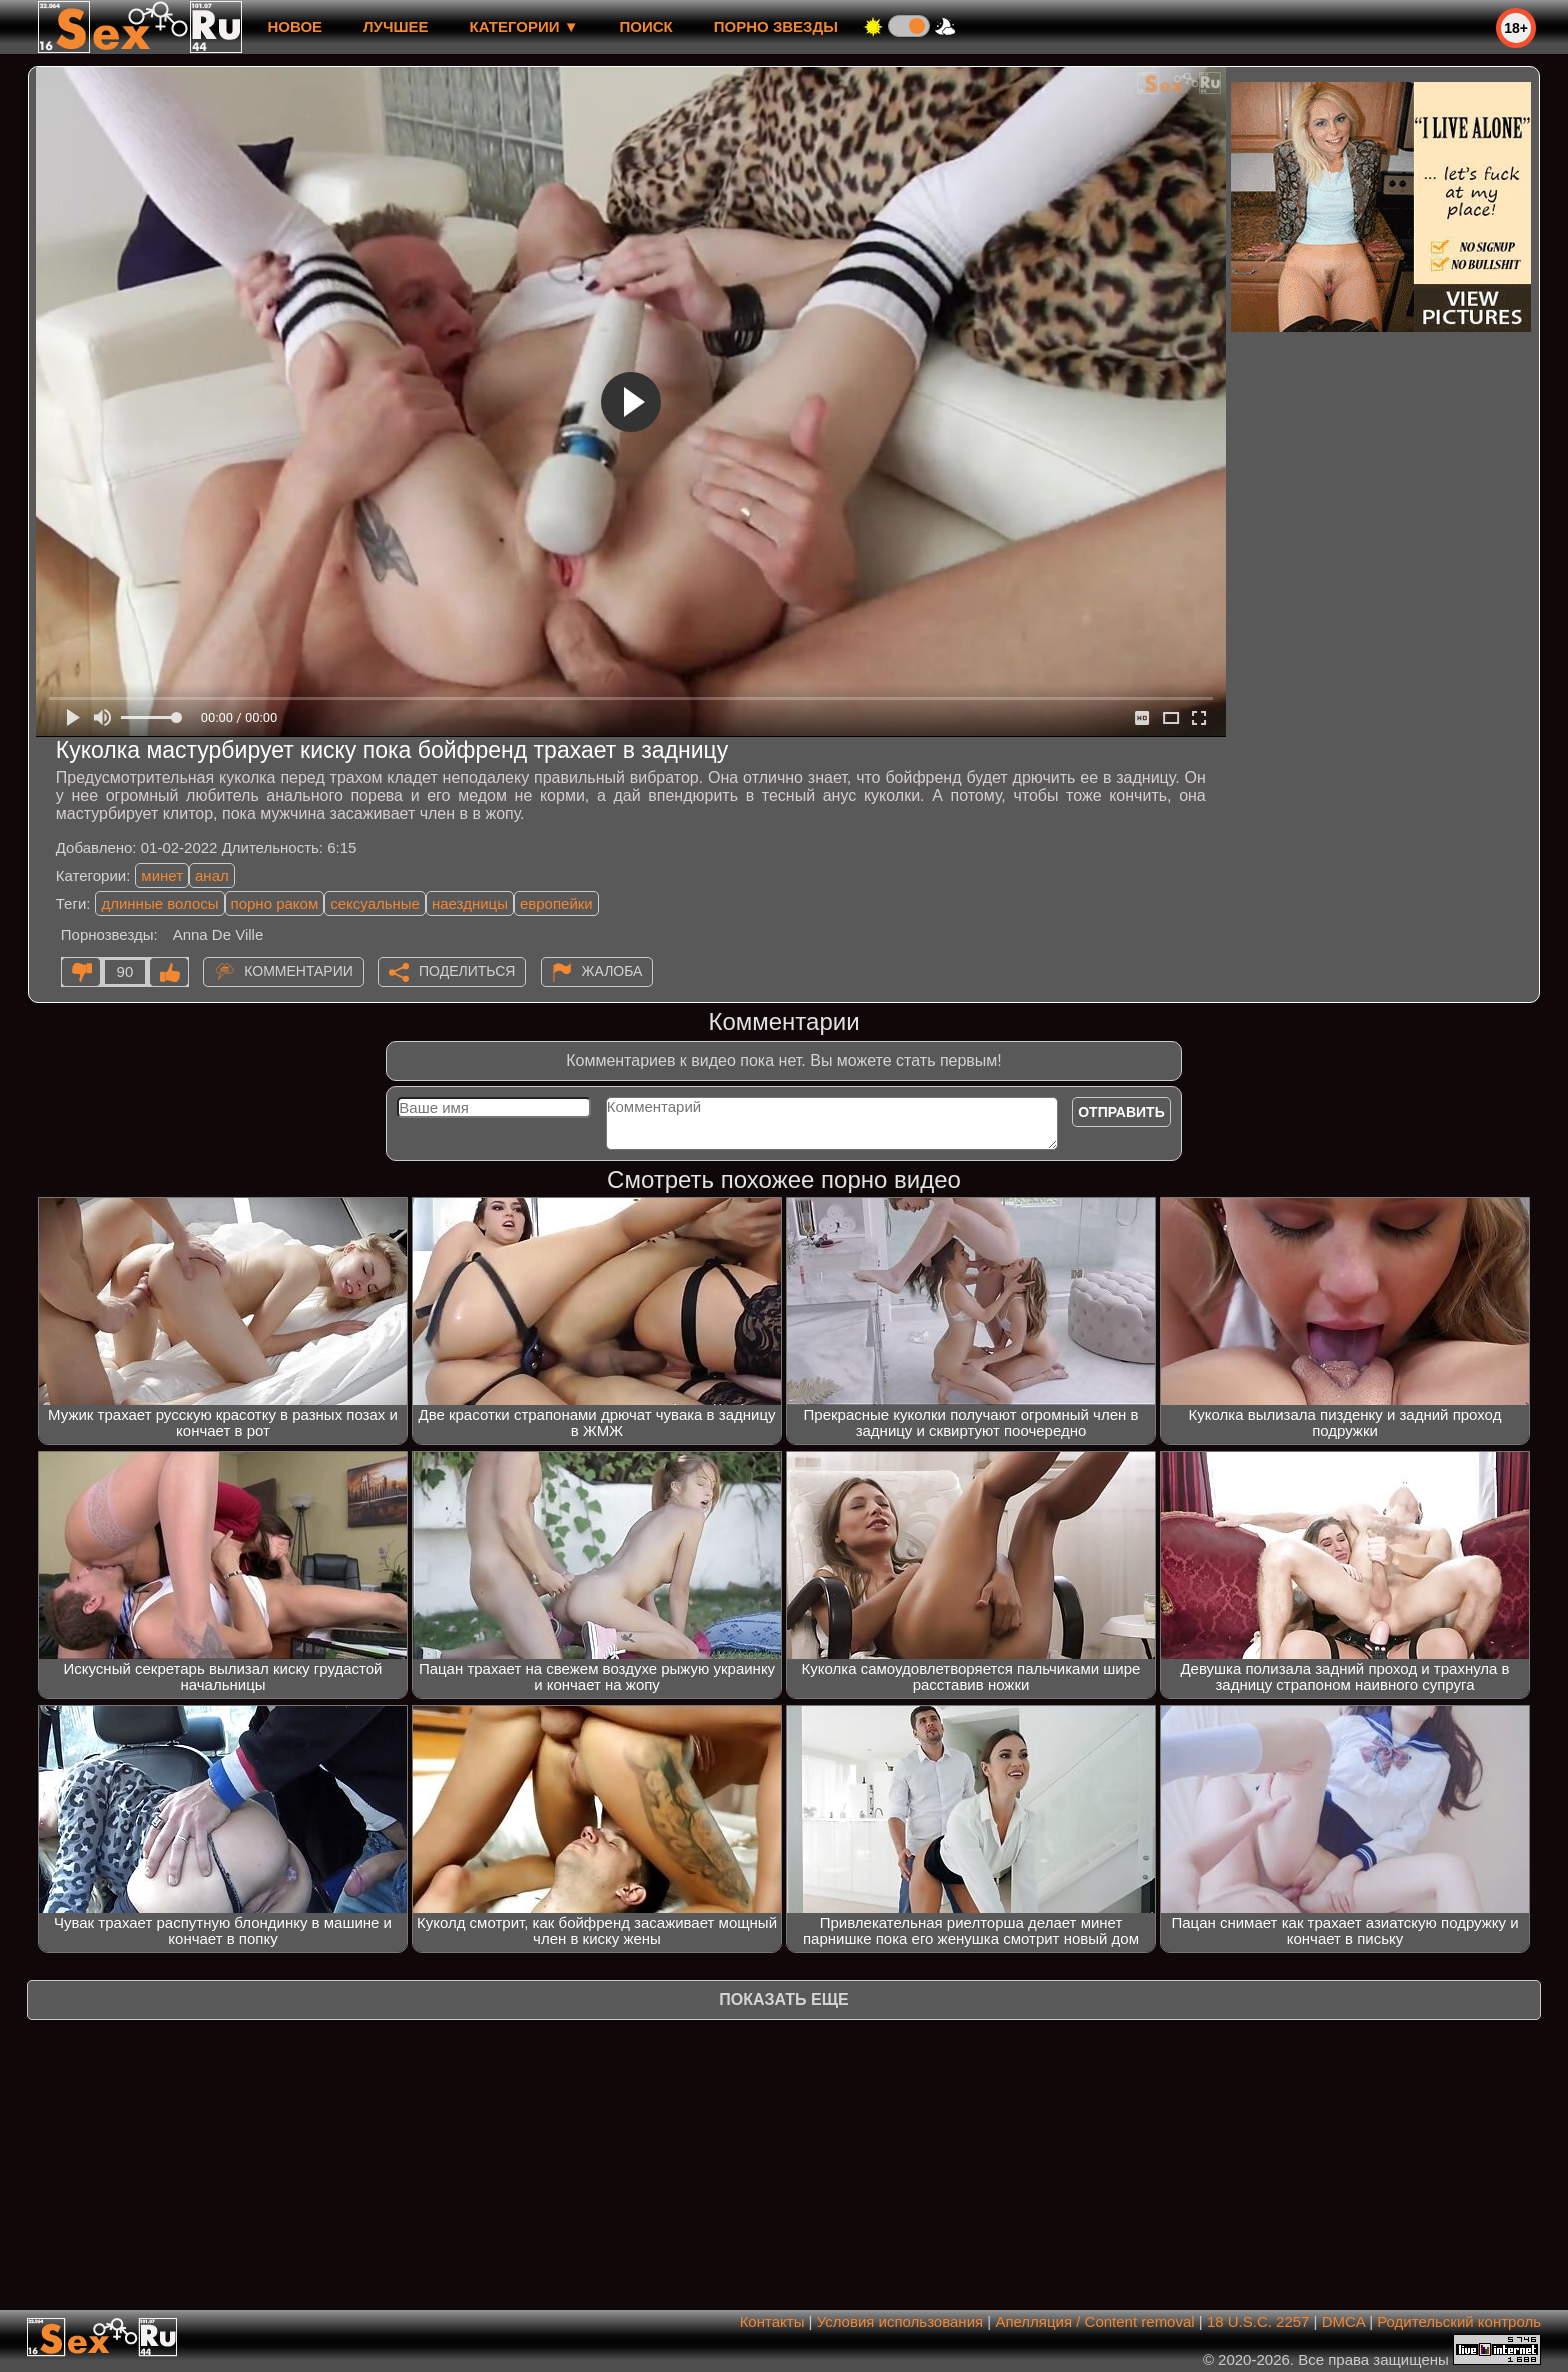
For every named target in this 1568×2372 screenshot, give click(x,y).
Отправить (1121, 1112)
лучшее (395, 26)
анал (212, 875)
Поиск (646, 26)
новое (294, 26)
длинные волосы (159, 903)
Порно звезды (776, 26)
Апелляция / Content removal (1094, 2321)
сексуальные (375, 903)
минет (162, 875)
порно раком (275, 903)
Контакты (772, 2321)
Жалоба (612, 971)
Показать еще (783, 1999)
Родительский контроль (1459, 2321)
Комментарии (298, 971)
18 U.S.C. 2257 (1258, 2321)
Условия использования (900, 2321)
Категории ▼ (524, 26)
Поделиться (467, 971)
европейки (556, 903)
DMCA (1343, 2321)
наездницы (470, 903)
